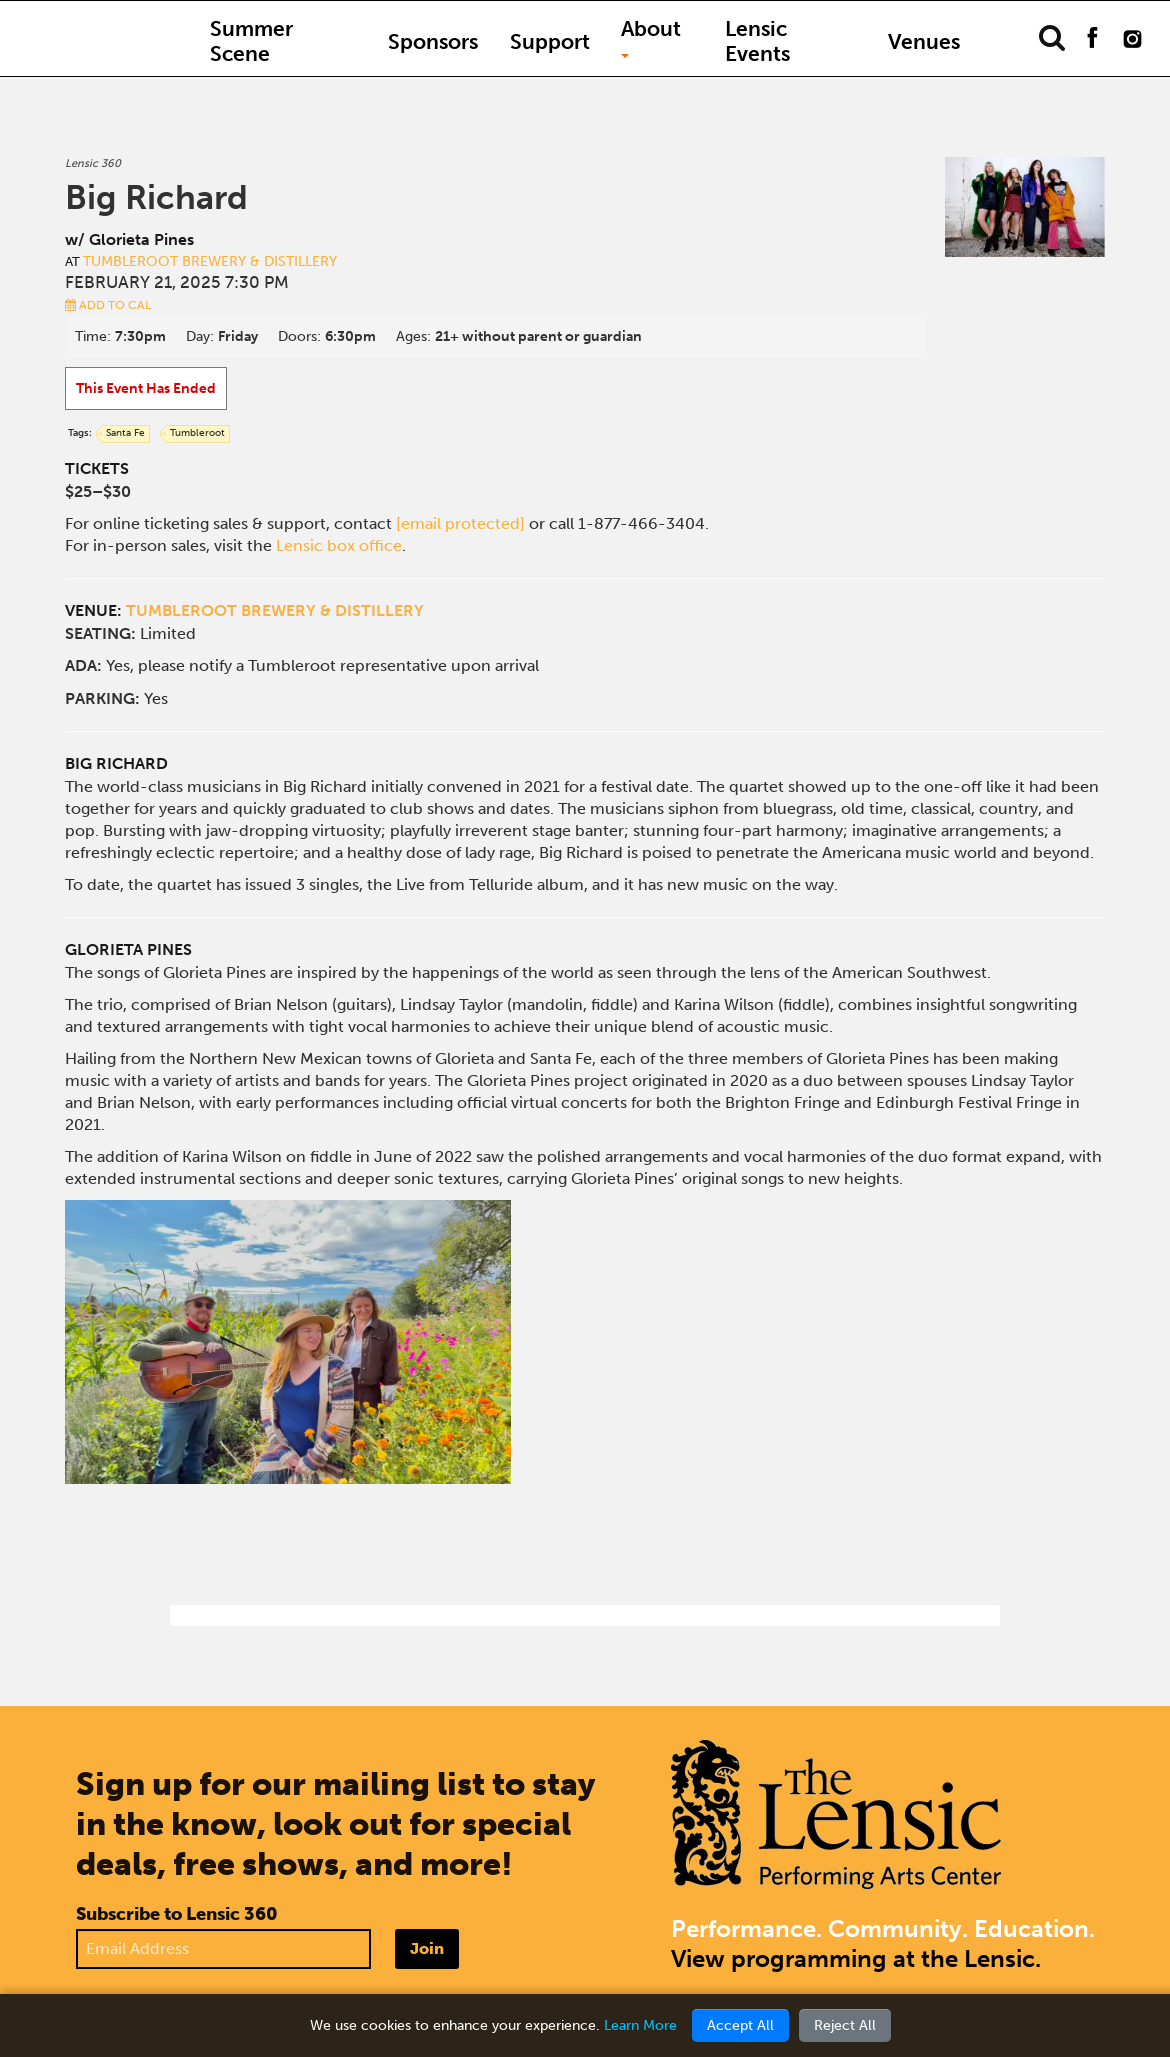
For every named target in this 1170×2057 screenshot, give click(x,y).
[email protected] (460, 523)
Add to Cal (108, 305)
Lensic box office (339, 545)
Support (550, 41)
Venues (924, 41)
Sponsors (433, 41)
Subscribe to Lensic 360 (177, 1914)
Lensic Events (757, 41)
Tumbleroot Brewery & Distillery (210, 261)
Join (427, 1948)
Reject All (845, 2025)
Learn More (640, 2025)
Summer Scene (251, 41)
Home (105, 28)
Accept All (740, 2025)
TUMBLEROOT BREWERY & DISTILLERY (275, 610)
